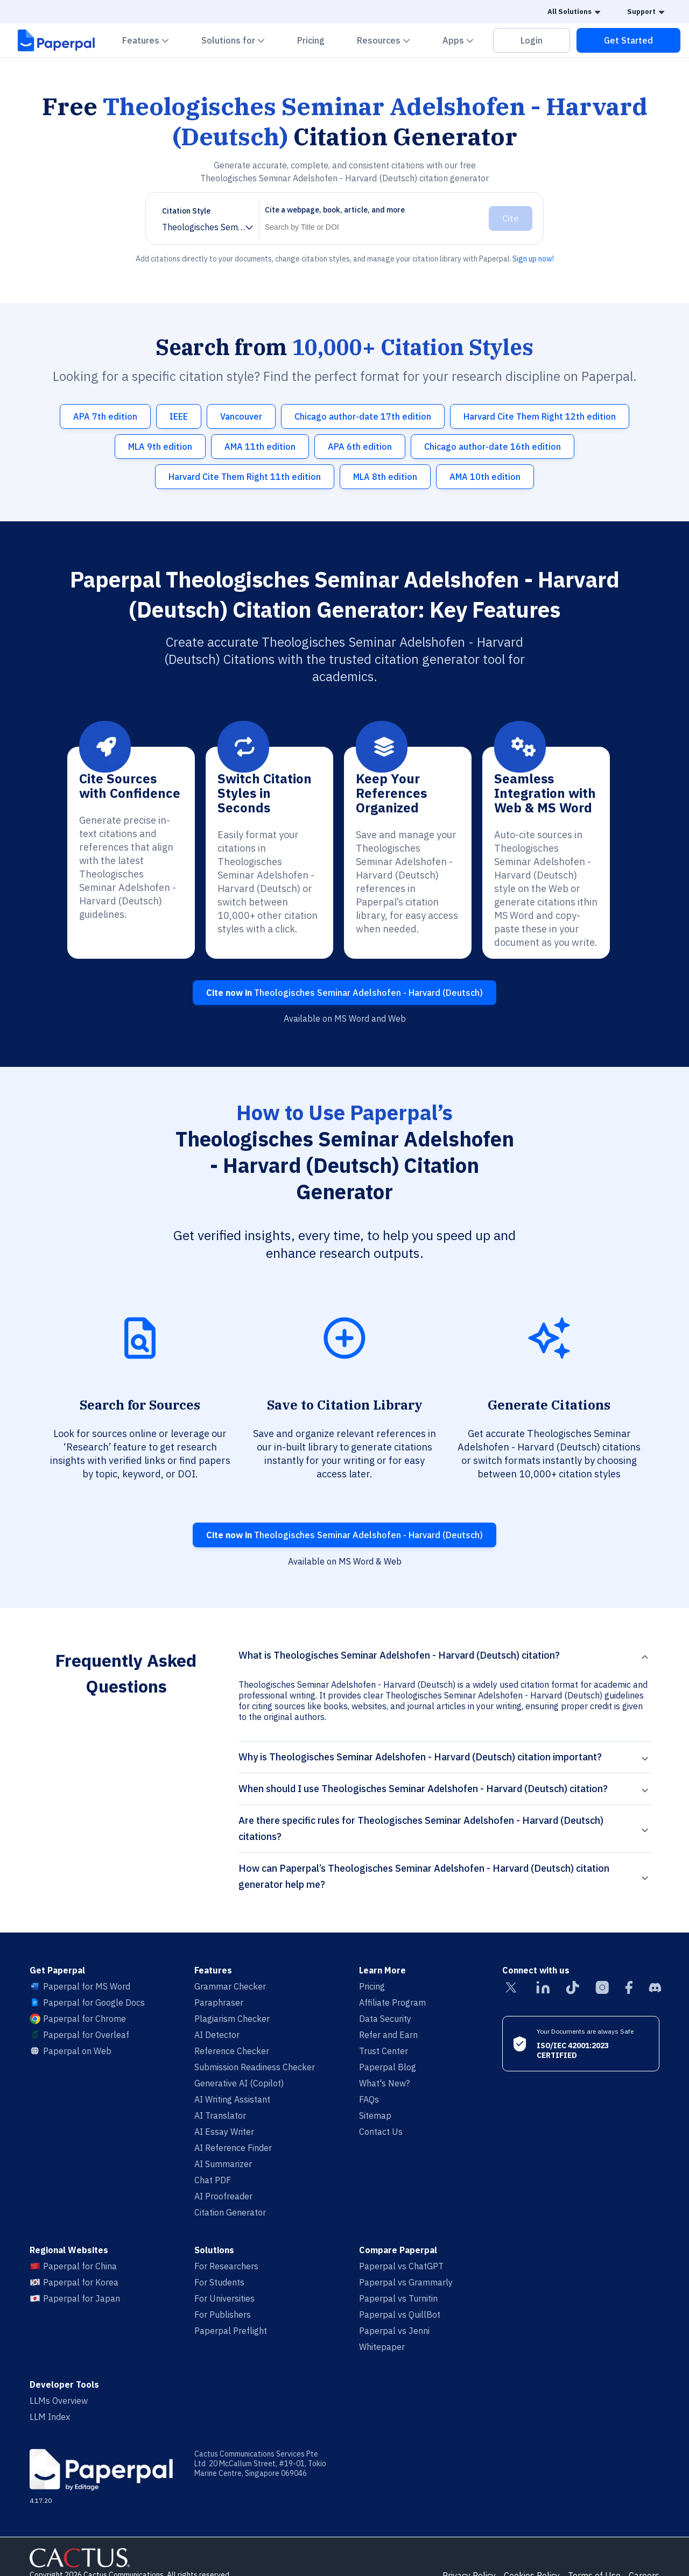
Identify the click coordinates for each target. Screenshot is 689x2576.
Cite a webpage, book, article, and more (335, 210)
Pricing (311, 40)
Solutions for (239, 40)
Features (152, 40)
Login (532, 40)
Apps (464, 40)
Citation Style (186, 211)
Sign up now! (533, 259)
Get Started (628, 40)
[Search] (371, 227)
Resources (390, 40)
